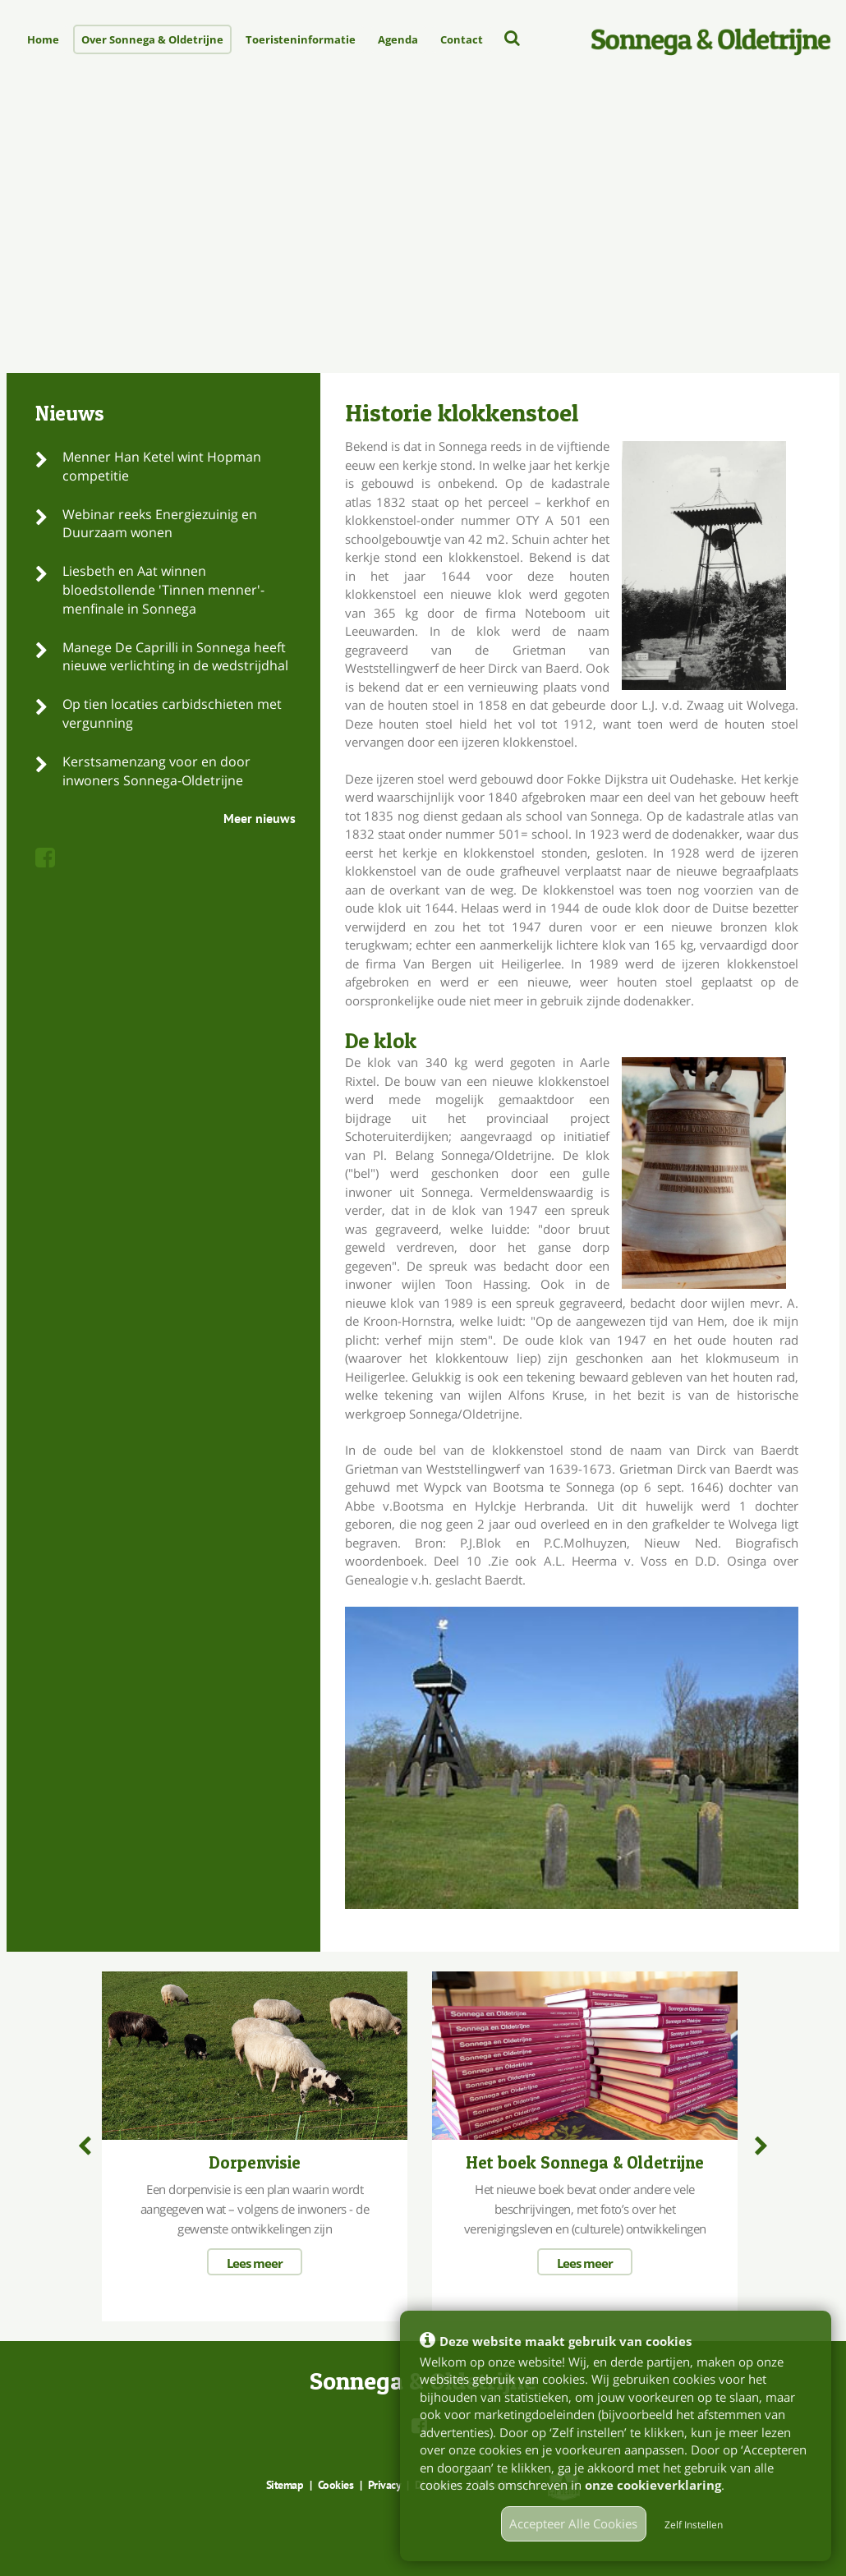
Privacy (384, 2484)
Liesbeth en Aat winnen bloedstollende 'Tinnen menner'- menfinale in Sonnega (163, 590)
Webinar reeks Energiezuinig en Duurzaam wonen (159, 523)
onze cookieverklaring (653, 2485)
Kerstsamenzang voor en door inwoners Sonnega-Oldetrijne (156, 770)
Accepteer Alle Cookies (573, 2523)
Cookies (336, 2484)
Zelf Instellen (693, 2525)
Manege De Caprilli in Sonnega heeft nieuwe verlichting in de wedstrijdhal (175, 656)
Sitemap (285, 2484)
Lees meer (255, 2263)
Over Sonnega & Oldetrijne (152, 39)
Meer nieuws (259, 818)
